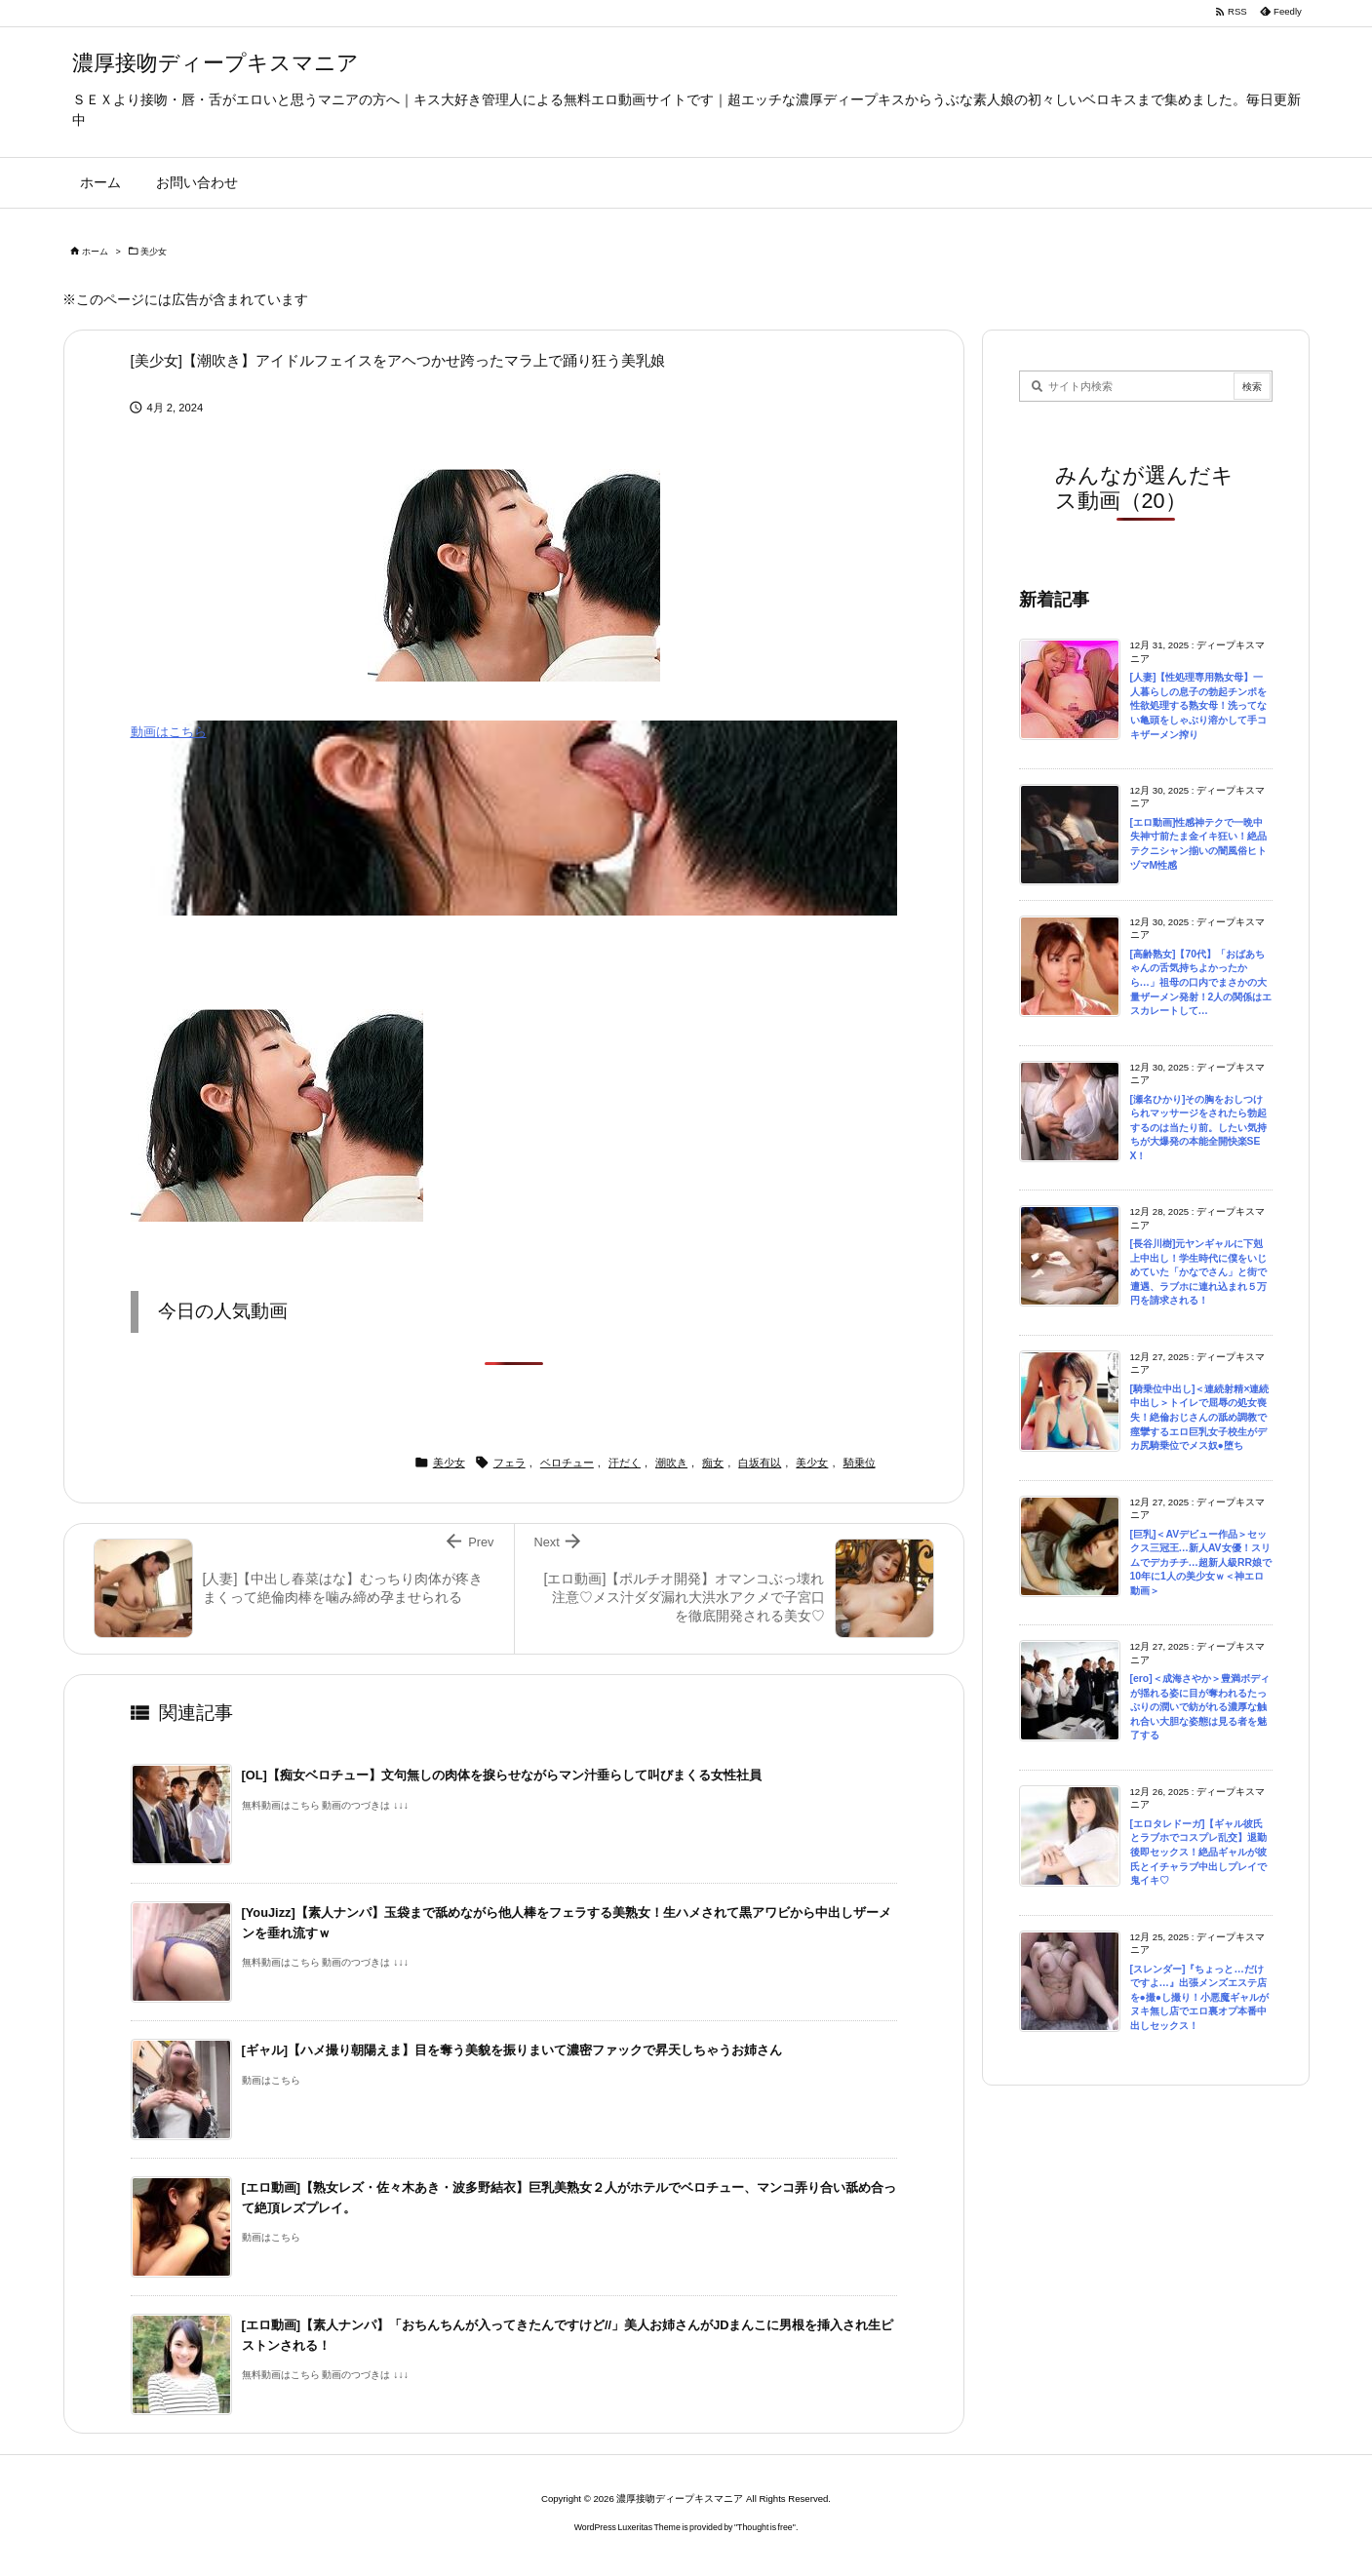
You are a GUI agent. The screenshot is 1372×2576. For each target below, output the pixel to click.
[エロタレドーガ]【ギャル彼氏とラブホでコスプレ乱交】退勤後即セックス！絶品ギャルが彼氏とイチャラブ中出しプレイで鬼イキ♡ (1198, 1852)
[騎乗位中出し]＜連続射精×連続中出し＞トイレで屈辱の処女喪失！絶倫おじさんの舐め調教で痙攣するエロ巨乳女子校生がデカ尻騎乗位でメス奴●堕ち (1200, 1417)
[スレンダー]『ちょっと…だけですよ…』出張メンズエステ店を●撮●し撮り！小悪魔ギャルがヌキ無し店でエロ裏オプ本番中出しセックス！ (1200, 1997)
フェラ (509, 1462)
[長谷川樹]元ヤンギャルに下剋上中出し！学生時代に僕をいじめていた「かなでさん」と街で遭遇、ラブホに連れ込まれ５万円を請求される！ (1198, 1272)
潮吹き (671, 1462)
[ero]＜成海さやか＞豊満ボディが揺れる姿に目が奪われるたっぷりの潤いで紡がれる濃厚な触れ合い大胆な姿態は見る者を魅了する (1200, 1706)
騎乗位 (859, 1462)
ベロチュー (567, 1462)
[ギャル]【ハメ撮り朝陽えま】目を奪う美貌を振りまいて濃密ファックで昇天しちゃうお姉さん (512, 2050)
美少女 (153, 251)
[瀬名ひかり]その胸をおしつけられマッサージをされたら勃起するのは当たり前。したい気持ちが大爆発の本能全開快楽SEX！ (1198, 1127)
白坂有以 (759, 1462)
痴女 (713, 1462)
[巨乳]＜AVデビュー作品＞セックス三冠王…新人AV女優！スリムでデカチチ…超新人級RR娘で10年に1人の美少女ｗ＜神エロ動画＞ (1201, 1562)
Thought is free (765, 2527)
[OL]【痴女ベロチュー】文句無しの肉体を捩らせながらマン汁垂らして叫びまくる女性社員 (502, 1775)
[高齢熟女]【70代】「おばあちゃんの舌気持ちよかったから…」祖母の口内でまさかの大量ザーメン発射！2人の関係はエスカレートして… (1201, 982)
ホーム (95, 251)
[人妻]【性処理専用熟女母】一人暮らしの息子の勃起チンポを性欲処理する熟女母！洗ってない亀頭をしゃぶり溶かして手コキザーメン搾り (1198, 705)
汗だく (624, 1462)
